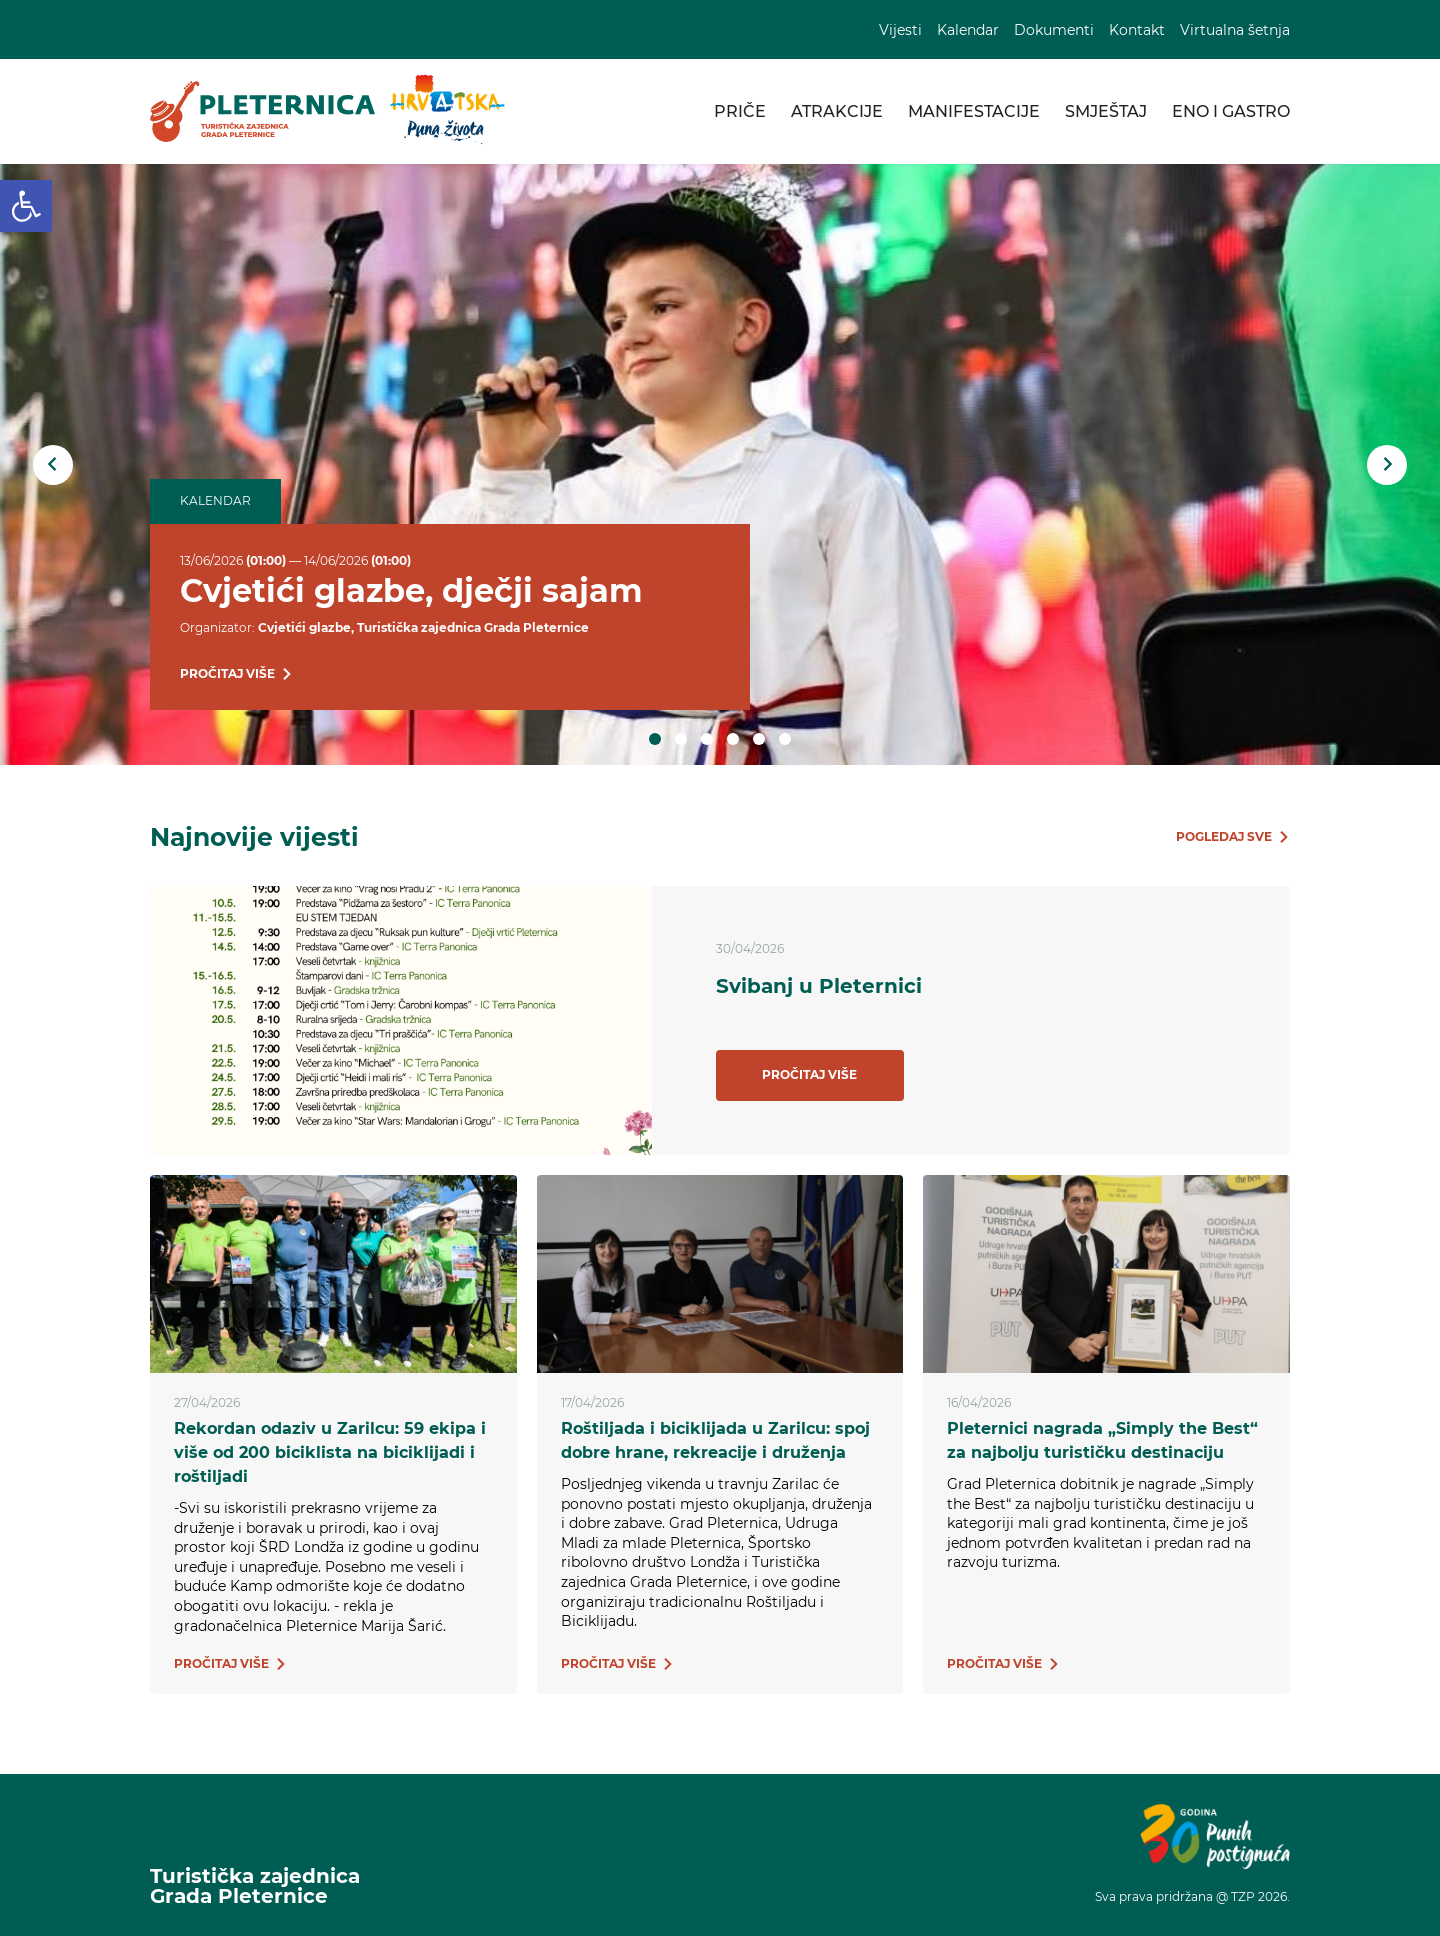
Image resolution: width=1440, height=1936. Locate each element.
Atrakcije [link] (837, 111)
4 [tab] (733, 739)
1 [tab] (655, 739)
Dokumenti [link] (1054, 30)
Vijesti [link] (900, 30)
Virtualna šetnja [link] (1235, 30)
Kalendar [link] (968, 30)
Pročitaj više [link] (809, 1074)
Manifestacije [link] (974, 111)
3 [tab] (707, 739)
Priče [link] (740, 111)
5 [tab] (759, 739)
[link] (26, 206)
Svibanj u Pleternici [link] (819, 986)
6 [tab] (785, 739)
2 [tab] (681, 739)
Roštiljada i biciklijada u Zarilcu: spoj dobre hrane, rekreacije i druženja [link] (715, 1440)
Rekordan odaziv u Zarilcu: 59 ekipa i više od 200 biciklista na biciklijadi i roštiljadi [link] (330, 1452)
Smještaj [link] (1106, 111)
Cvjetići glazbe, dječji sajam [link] (411, 590)
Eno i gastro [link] (1231, 111)
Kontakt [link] (1137, 30)
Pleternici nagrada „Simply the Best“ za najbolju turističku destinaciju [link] (1102, 1440)
